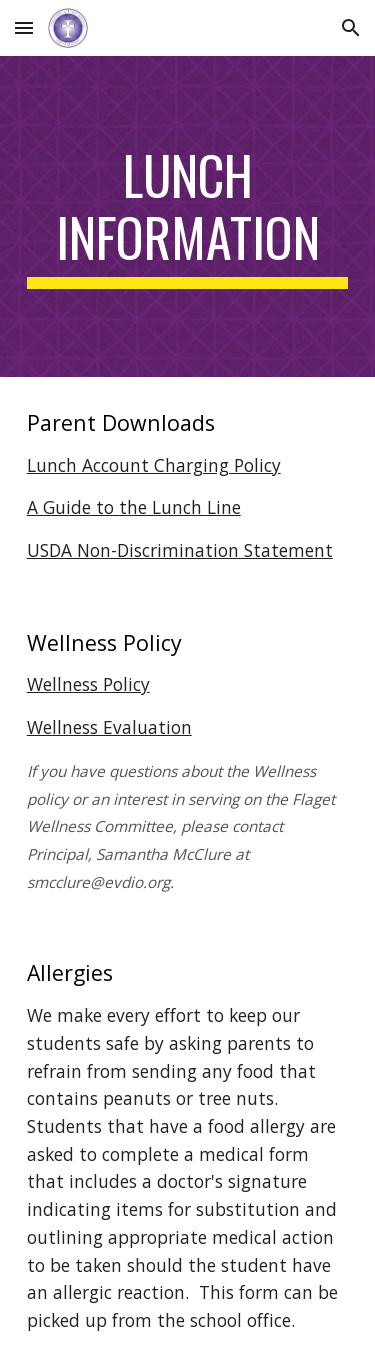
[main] (188, 216)
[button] (24, 27)
